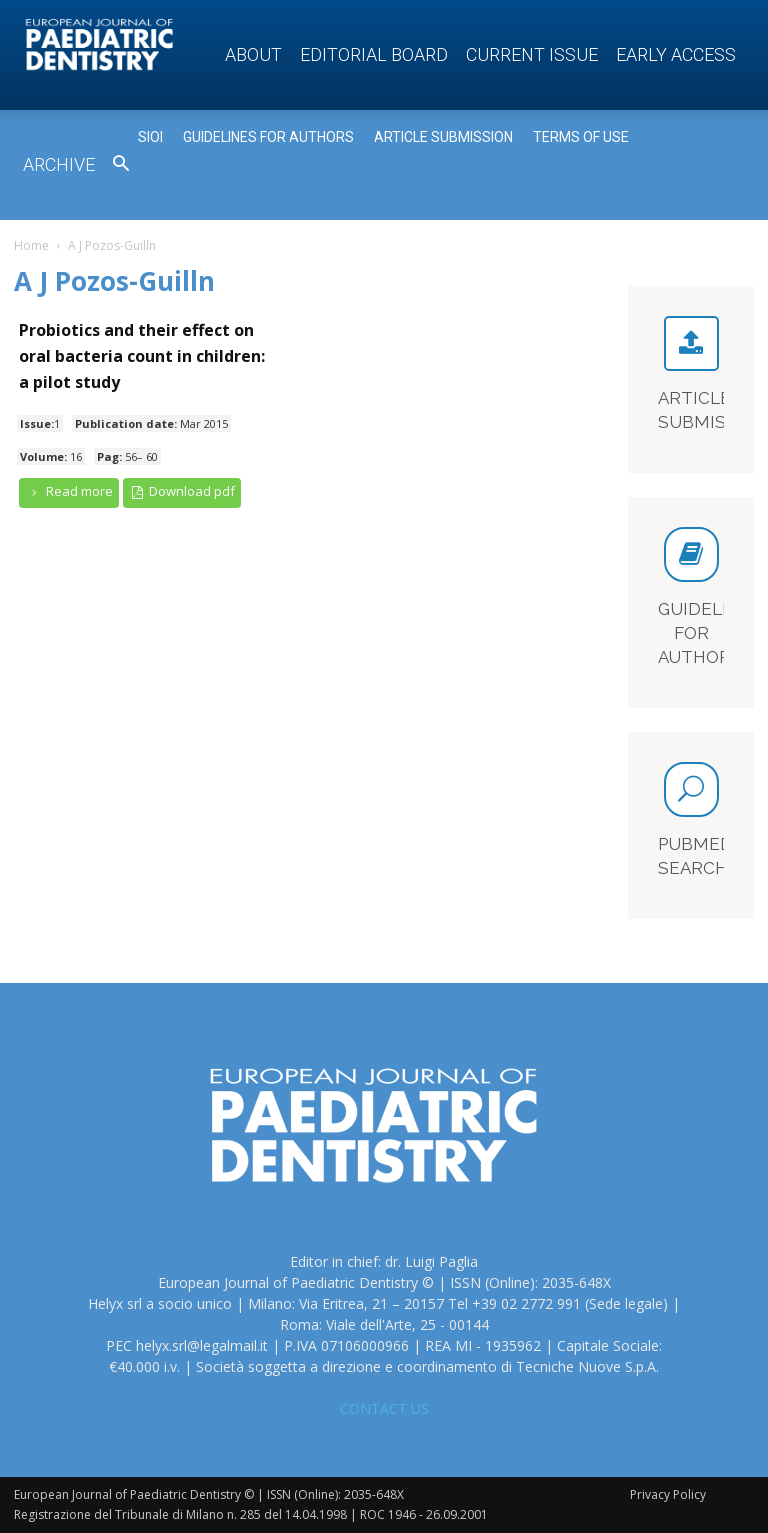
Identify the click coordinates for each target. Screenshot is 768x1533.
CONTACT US (384, 1408)
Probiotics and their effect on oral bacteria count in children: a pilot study (142, 356)
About (253, 54)
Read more (69, 491)
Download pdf (182, 491)
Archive (59, 164)
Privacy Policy (668, 1494)
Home (31, 245)
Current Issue (532, 54)
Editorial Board (374, 54)
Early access (676, 54)
